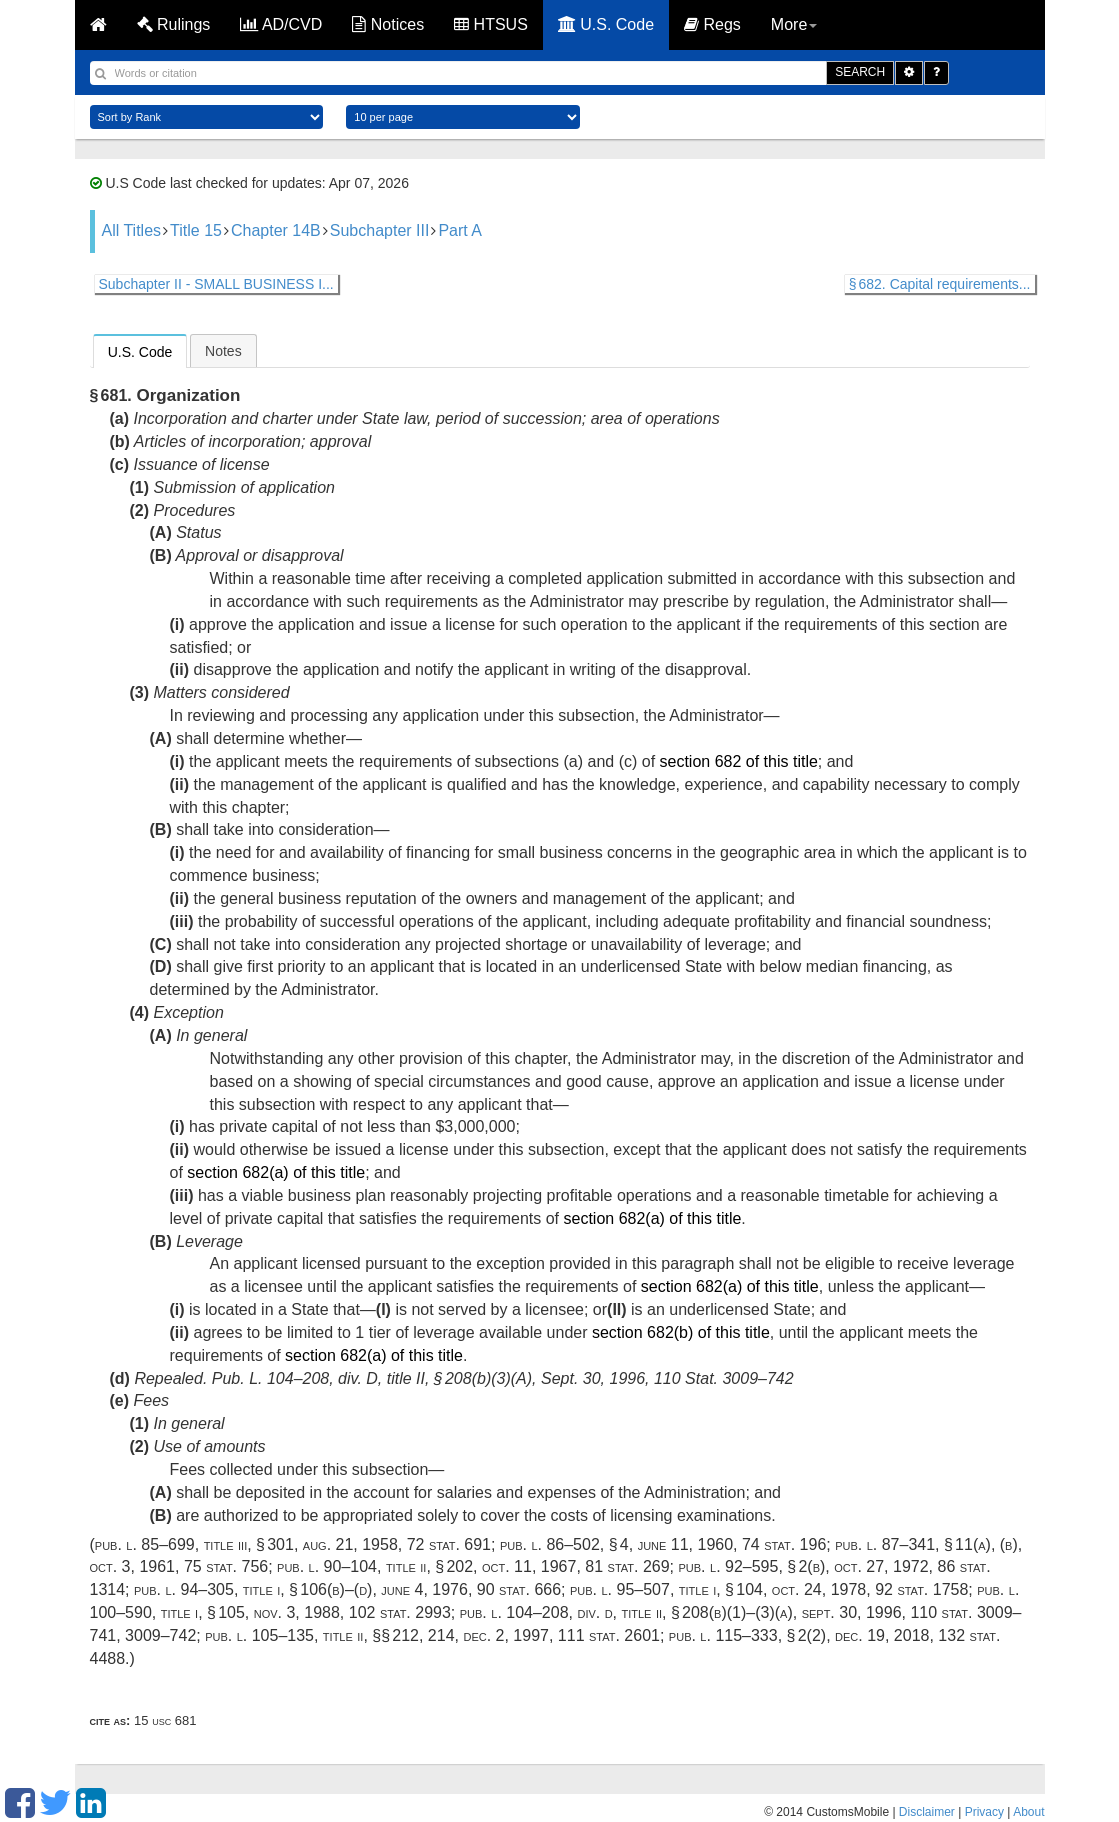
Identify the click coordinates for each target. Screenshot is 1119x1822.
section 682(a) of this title (276, 1172)
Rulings (174, 24)
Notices (388, 24)
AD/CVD (281, 24)
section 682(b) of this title (681, 1332)
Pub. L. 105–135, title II (284, 1635)
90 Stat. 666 (519, 1589)
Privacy (984, 1812)
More (794, 24)
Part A (460, 230)
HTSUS (491, 24)
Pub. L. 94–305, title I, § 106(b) (239, 1589)
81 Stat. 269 (627, 1566)
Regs (712, 24)
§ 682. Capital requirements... (940, 284)
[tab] (140, 351)
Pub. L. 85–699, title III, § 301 (194, 1544)
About (1028, 1812)
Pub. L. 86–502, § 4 (564, 1544)
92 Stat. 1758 (921, 1589)
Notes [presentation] (223, 351)
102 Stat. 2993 (400, 1612)
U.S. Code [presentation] (140, 352)
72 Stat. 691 (449, 1544)
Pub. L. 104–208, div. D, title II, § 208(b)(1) (603, 1612)
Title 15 (196, 230)
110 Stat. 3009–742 (724, 1378)
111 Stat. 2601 (609, 1635)
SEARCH (860, 72)
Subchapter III (380, 230)
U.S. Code (606, 24)
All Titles (132, 230)
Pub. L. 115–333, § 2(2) (747, 1635)
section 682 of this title (739, 761)
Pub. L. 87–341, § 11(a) (913, 1544)
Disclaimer (927, 1812)
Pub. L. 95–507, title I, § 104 (666, 1589)
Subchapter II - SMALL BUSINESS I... (216, 284)
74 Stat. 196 (784, 1544)
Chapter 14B (276, 230)
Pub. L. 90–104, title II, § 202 (375, 1566)
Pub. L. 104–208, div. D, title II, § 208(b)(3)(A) (372, 1378)
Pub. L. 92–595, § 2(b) (752, 1566)
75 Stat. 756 (226, 1566)
